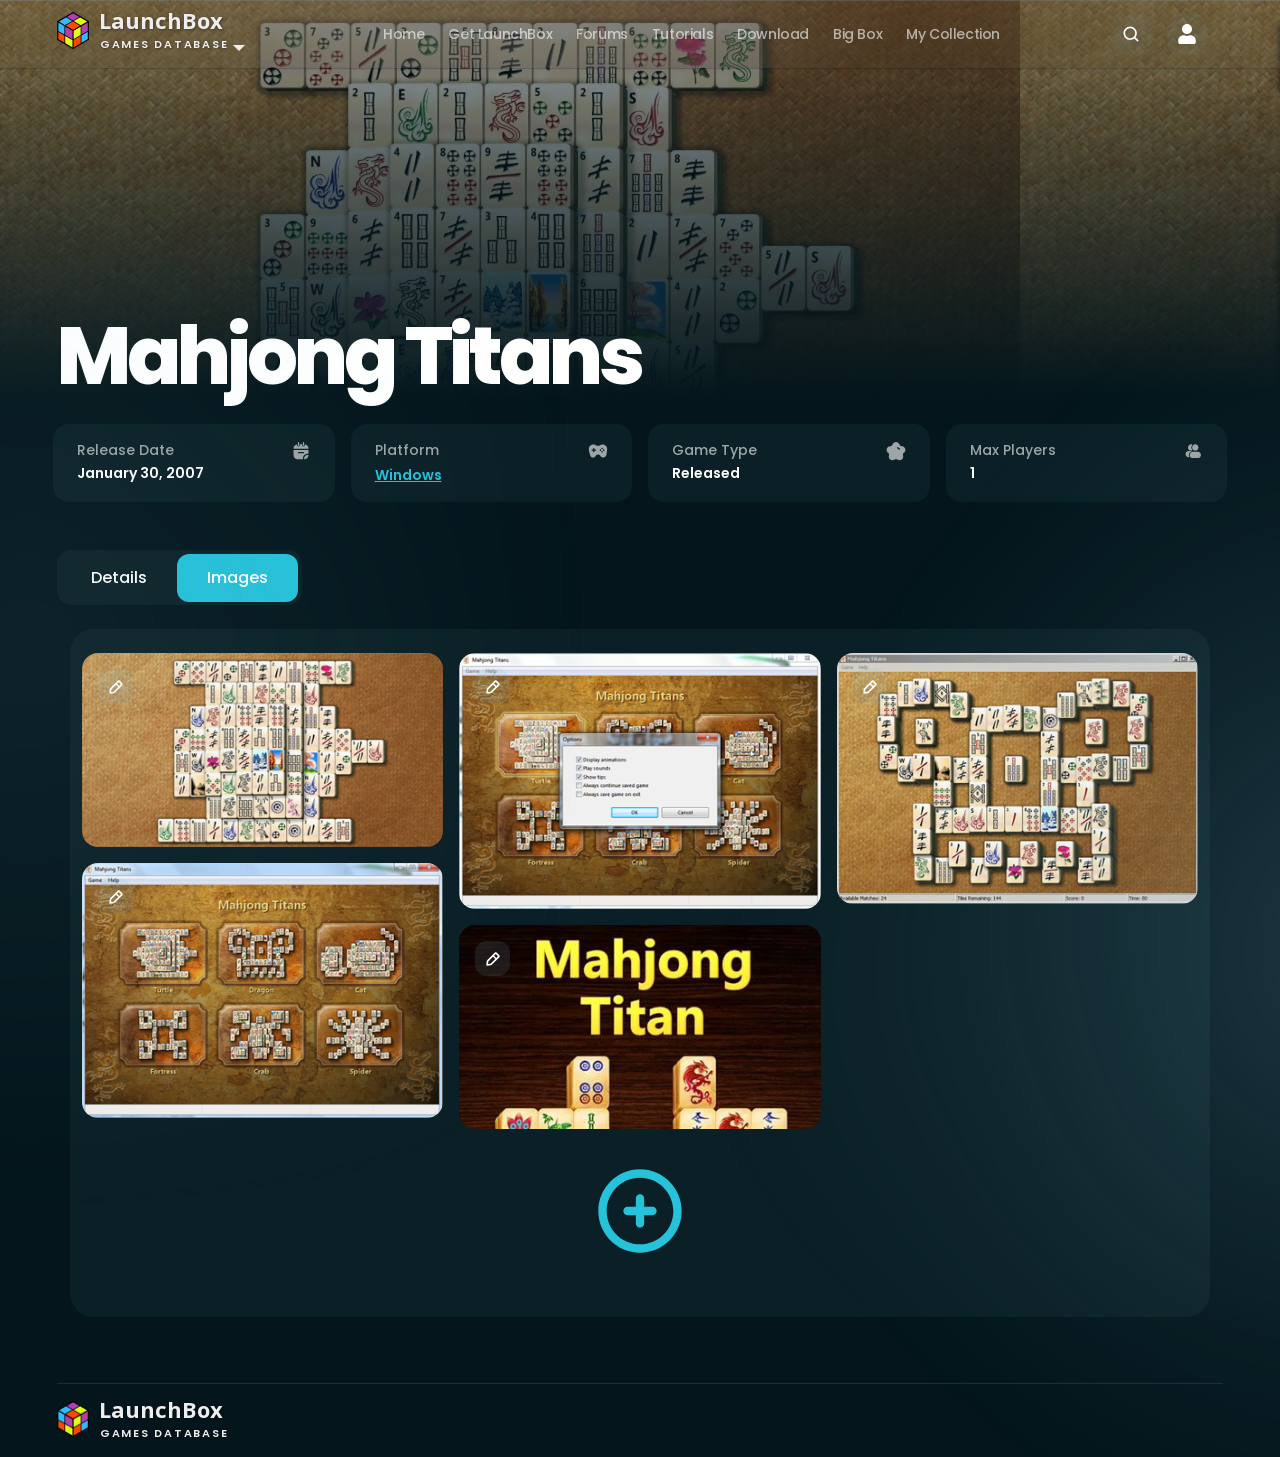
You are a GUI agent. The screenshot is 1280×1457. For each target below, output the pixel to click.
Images (237, 577)
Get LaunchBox (500, 34)
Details (119, 577)
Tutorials (682, 34)
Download (773, 34)
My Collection (953, 34)
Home (403, 34)
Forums (602, 34)
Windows (408, 475)
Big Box (857, 34)
